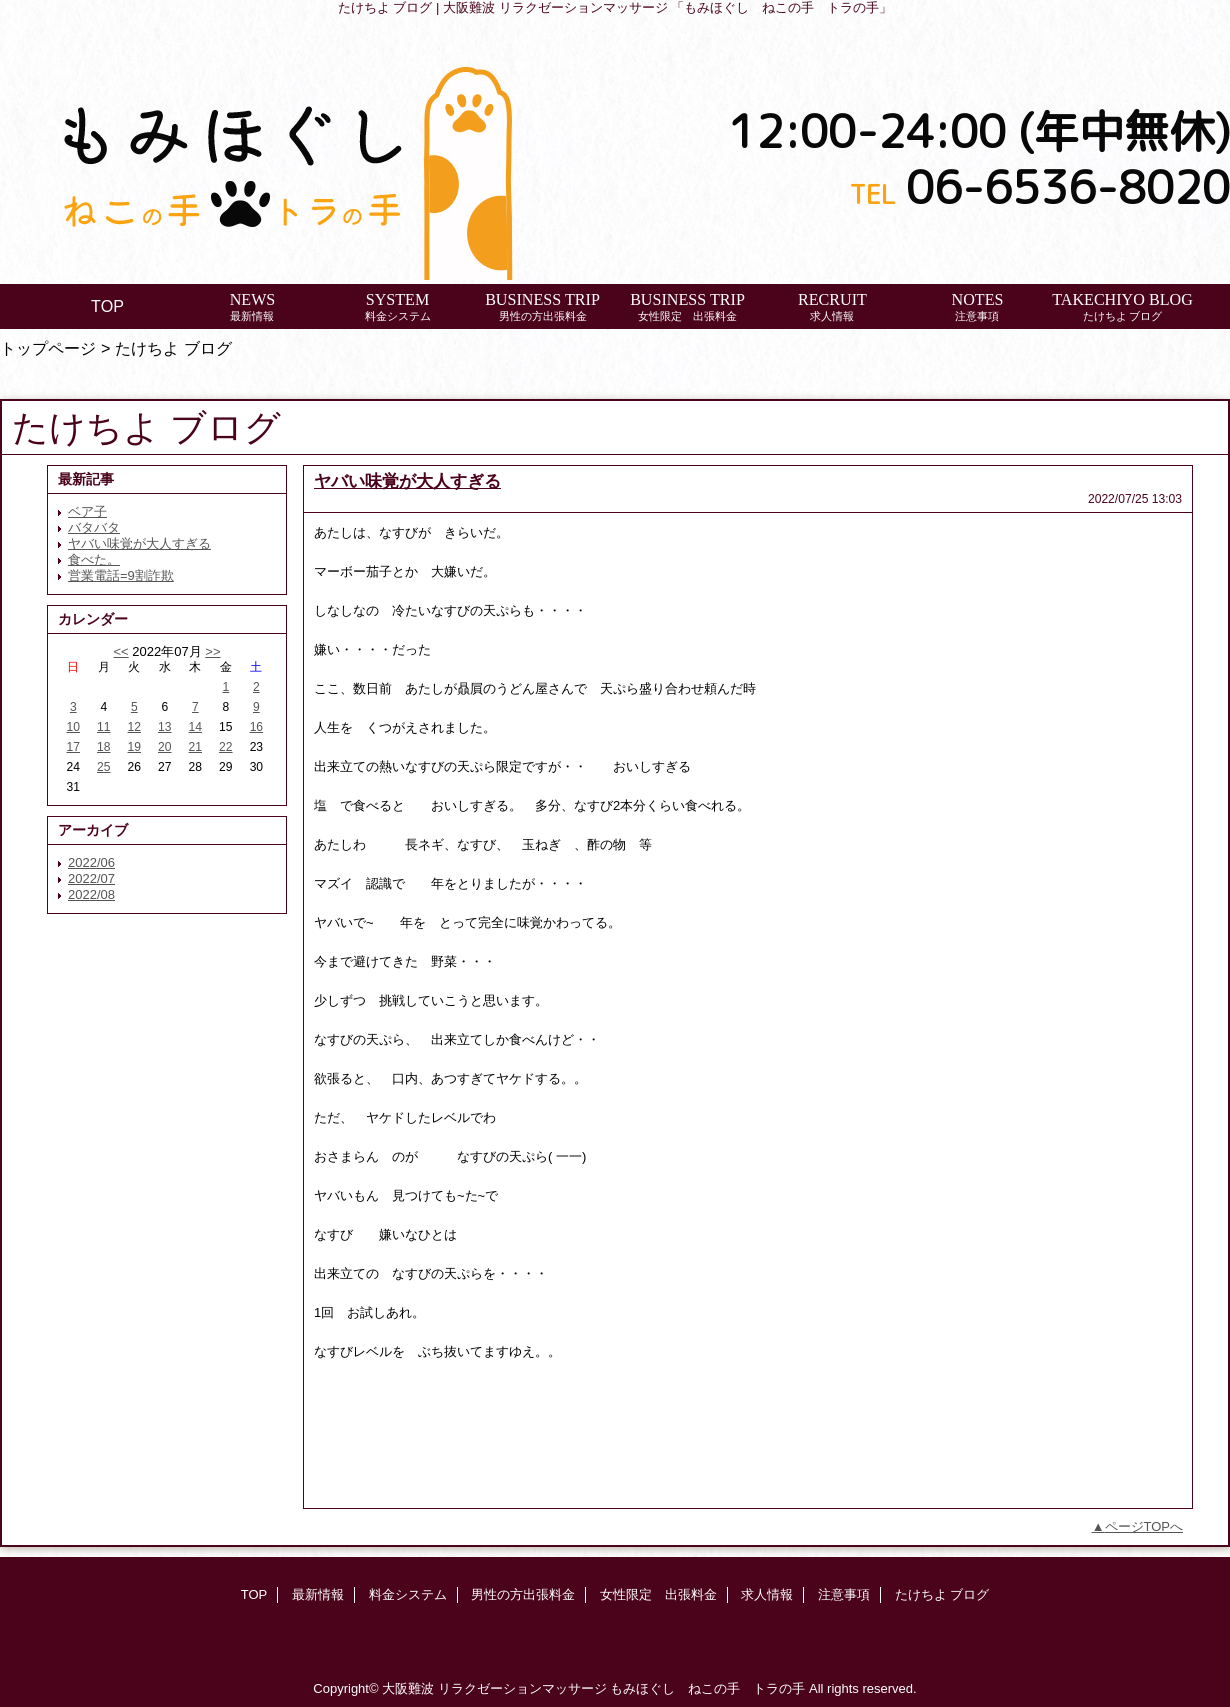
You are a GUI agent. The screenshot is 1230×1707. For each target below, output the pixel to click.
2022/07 (91, 878)
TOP (107, 306)
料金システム (408, 1594)
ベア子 (87, 511)
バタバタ (94, 527)
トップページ (48, 348)
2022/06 (91, 862)
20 (164, 747)
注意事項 (844, 1594)
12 (134, 727)
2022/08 (91, 894)
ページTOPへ (1144, 1526)
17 (73, 747)
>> (212, 651)
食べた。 (94, 559)
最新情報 (318, 1594)
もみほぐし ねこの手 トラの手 (707, 1688)
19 (134, 747)
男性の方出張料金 (523, 1594)
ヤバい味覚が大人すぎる (139, 543)
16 (256, 727)
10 (73, 727)
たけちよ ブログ (942, 1594)
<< (120, 651)
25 (103, 767)
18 (103, 747)
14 (195, 727)
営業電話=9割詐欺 (121, 575)
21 (195, 747)
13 (164, 727)
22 (225, 747)
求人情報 (767, 1594)
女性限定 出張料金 (658, 1594)
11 (103, 727)
